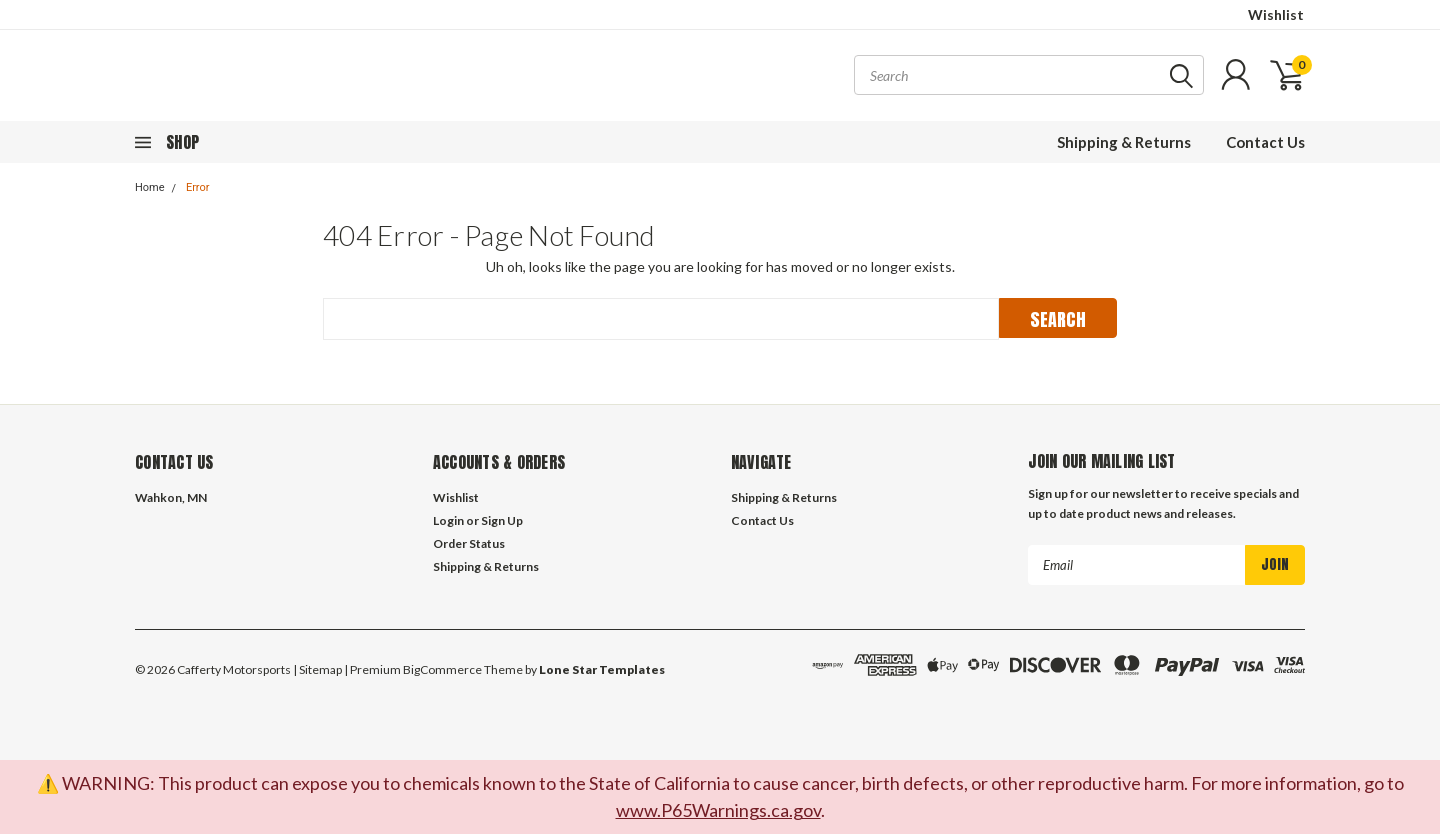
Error (198, 187)
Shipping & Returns (1124, 142)
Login (448, 520)
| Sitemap (317, 669)
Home (150, 187)
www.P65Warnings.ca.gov (718, 810)
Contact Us (1265, 142)
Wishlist (1276, 14)
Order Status (469, 543)
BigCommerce (442, 669)
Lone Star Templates (602, 669)
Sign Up (502, 520)
